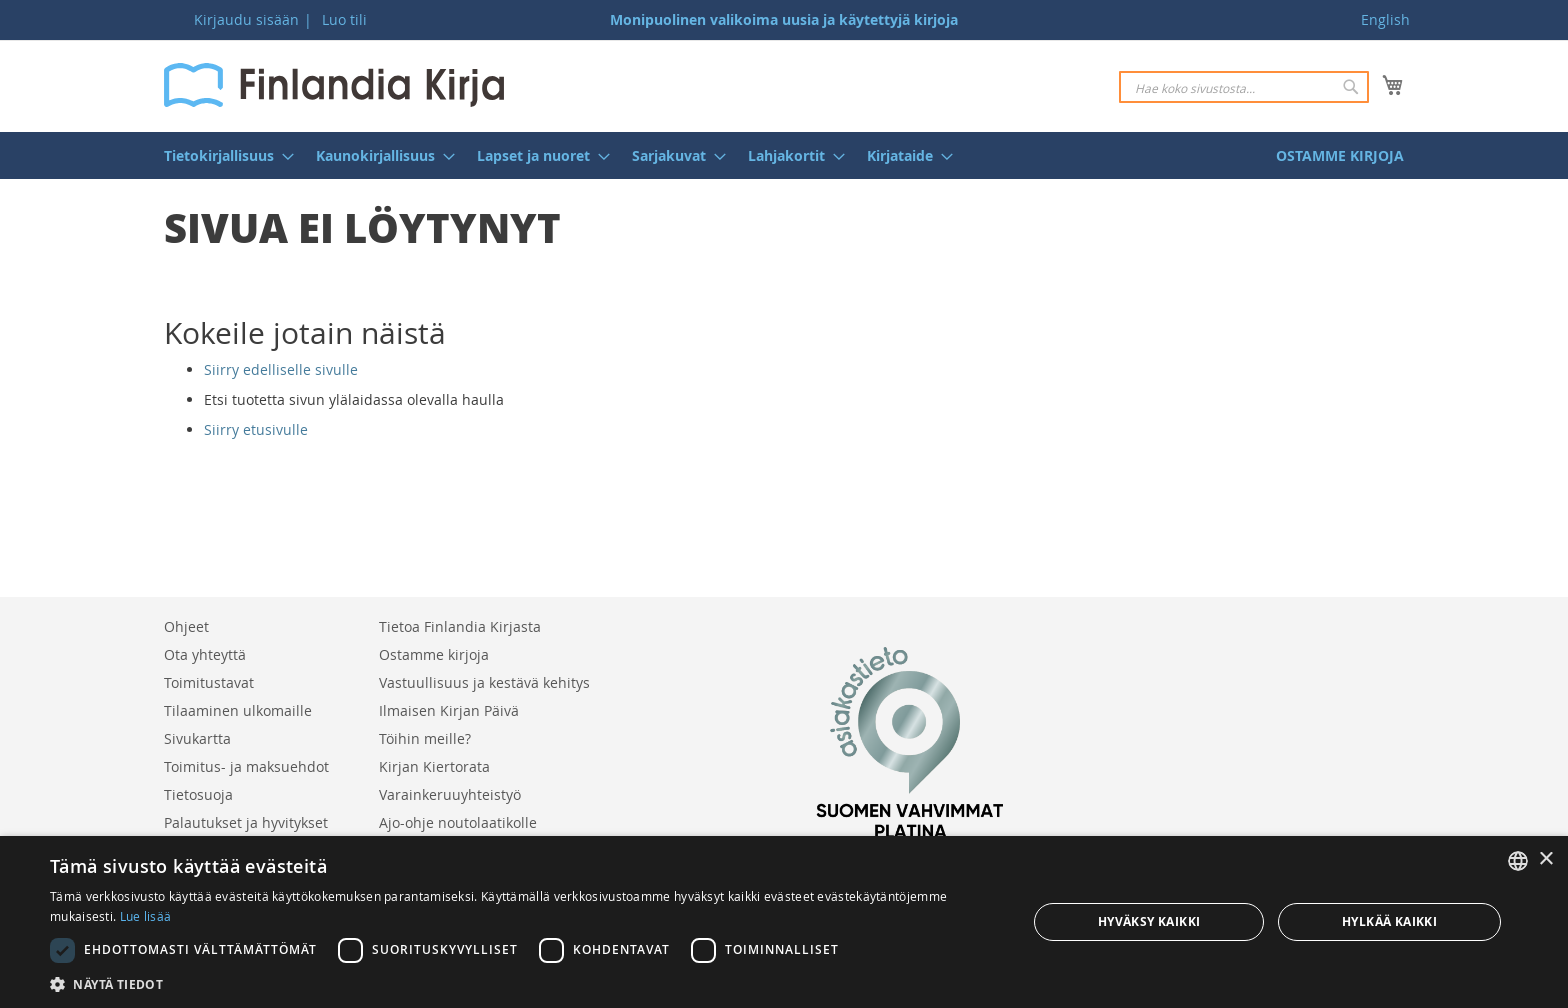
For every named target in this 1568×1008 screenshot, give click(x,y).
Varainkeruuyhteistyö (450, 794)
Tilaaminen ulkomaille (238, 710)
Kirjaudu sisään (246, 19)
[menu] (784, 155)
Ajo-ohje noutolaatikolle (458, 822)
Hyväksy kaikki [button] (1149, 921)
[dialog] (784, 922)
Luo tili (344, 19)
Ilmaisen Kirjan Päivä (449, 710)
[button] (524, 983)
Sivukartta (197, 738)
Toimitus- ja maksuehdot (246, 766)
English (1385, 19)
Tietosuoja (198, 794)
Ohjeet (186, 626)
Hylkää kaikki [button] (1389, 921)
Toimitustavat (209, 682)
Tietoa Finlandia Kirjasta (460, 626)
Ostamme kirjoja (434, 654)
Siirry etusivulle (256, 429)
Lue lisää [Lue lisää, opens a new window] (146, 916)
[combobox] (1244, 87)
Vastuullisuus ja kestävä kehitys (484, 682)
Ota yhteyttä (205, 654)
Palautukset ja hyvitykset (246, 822)
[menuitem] (223, 155)
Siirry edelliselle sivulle (281, 369)
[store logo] (334, 85)
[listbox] (1518, 861)
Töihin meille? (425, 738)
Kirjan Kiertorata (434, 766)
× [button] (1545, 859)
